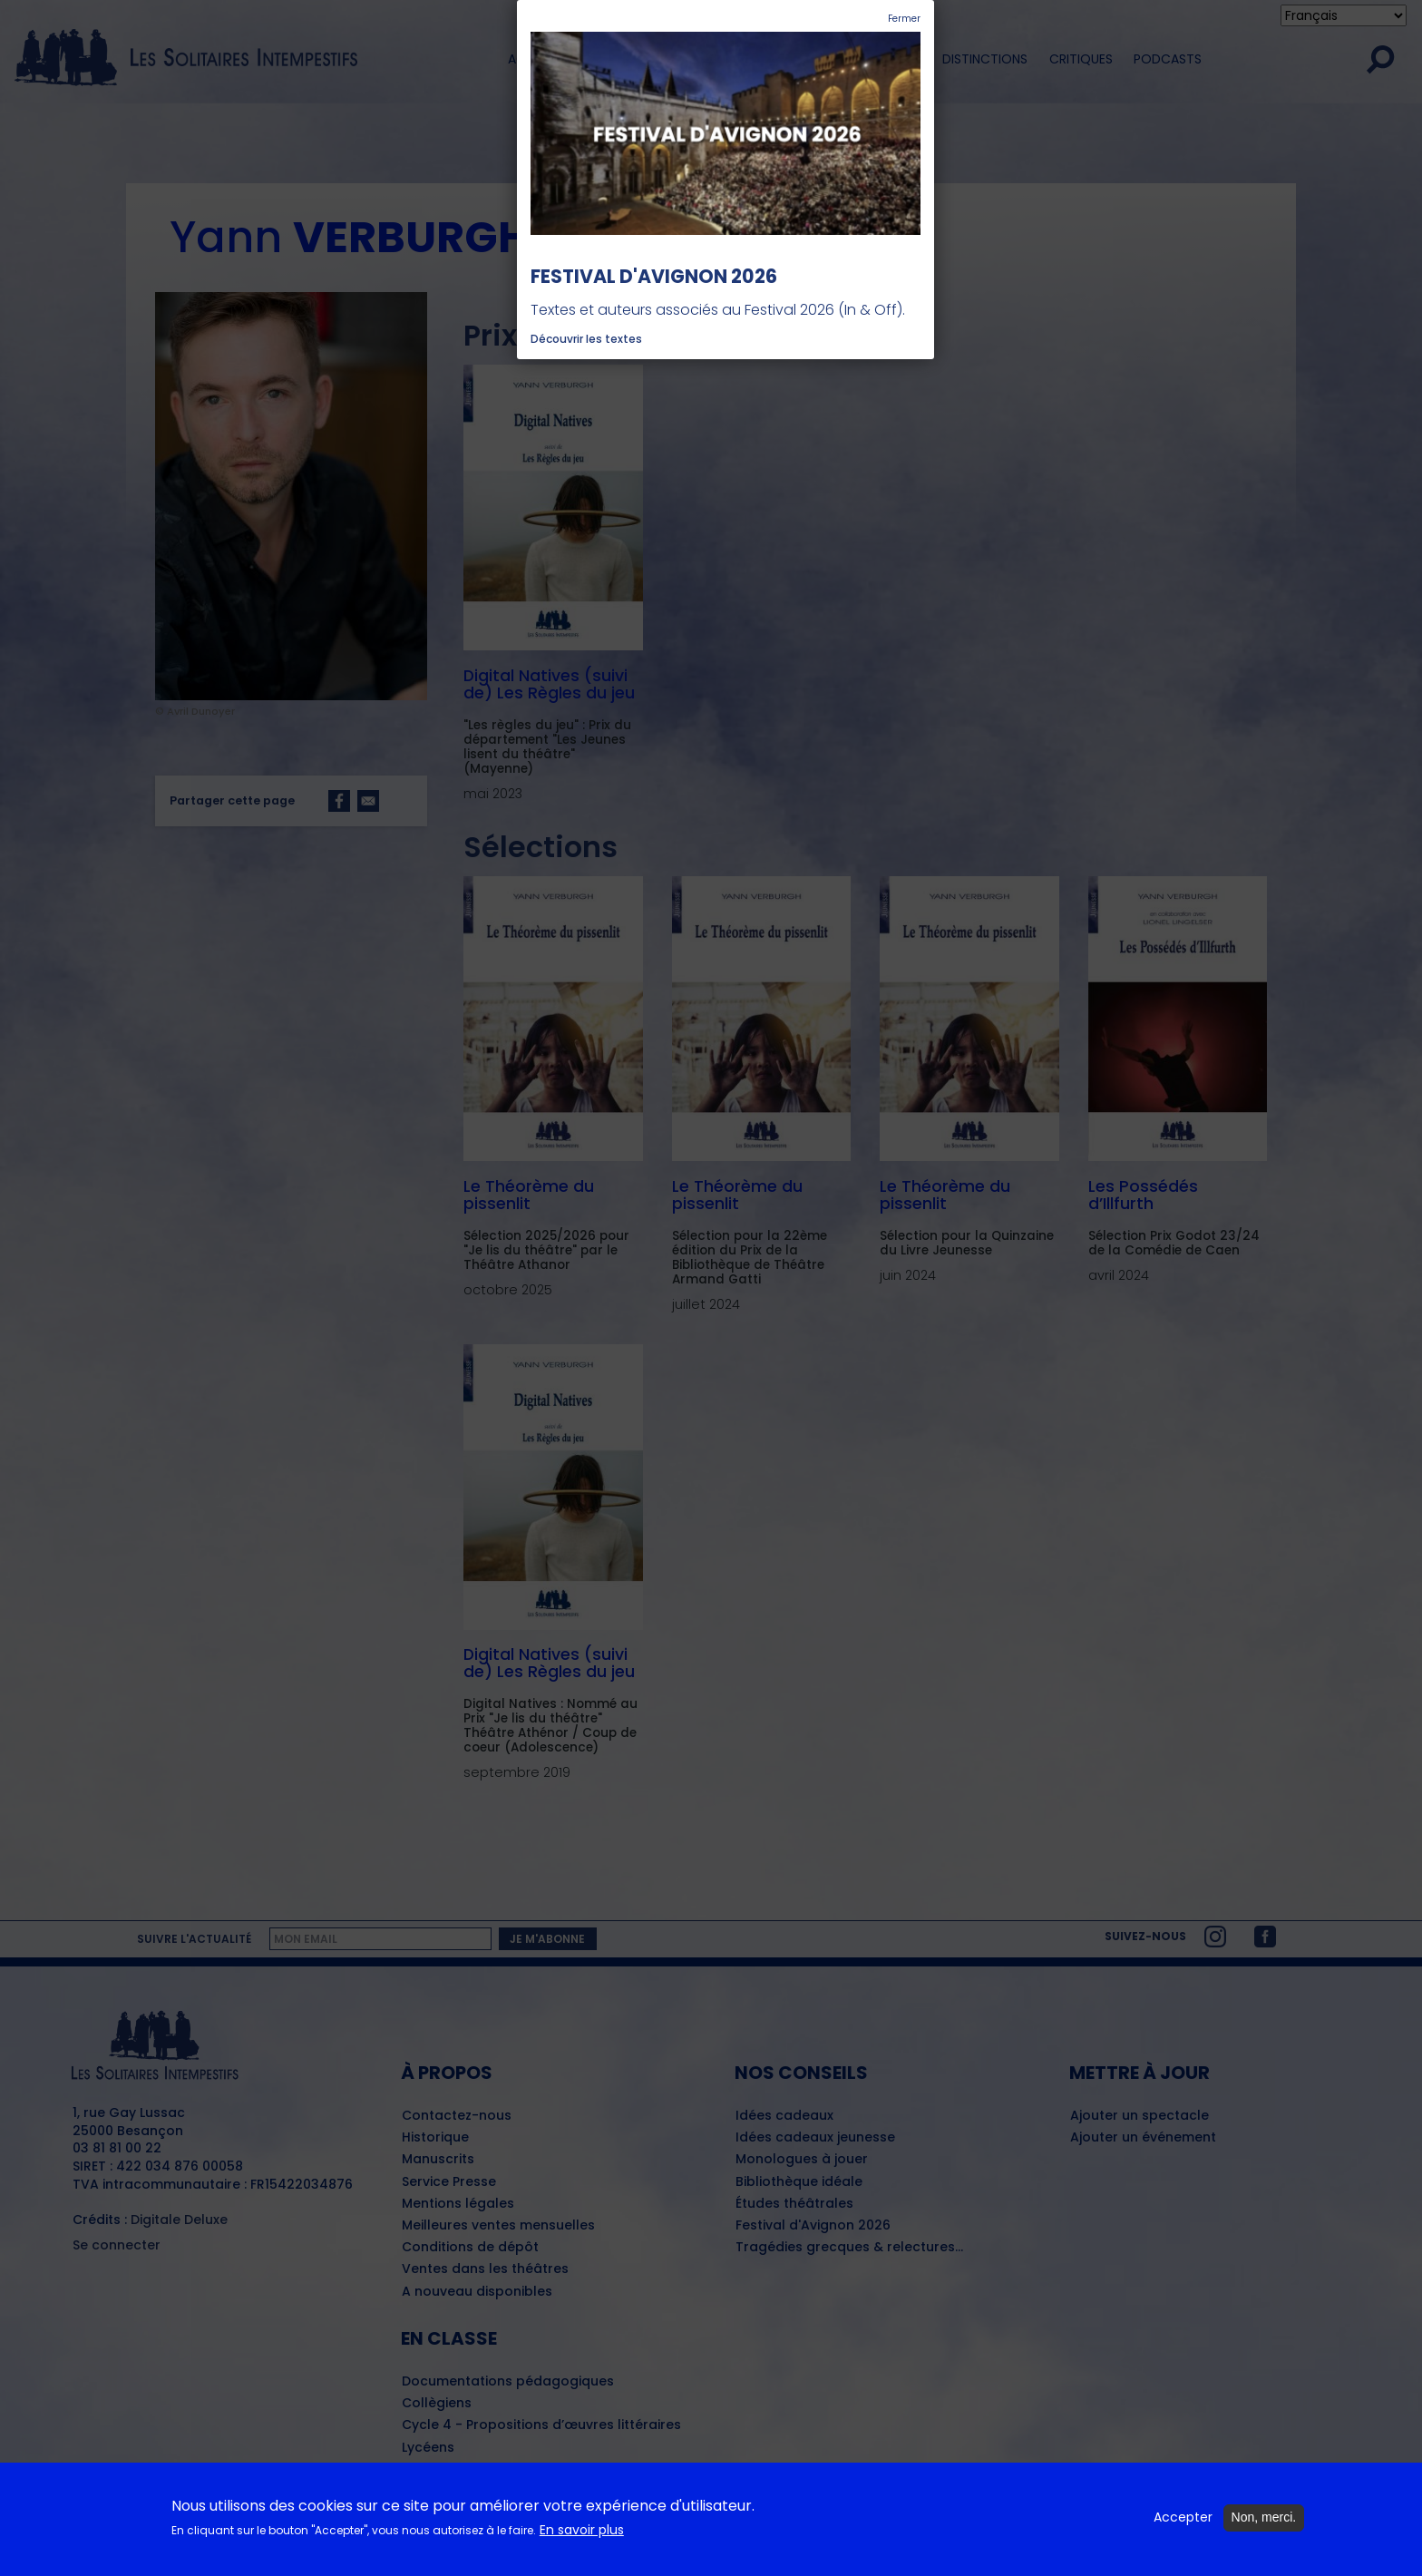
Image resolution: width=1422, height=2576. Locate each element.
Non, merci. (1264, 2518)
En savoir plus (582, 2530)
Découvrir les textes (586, 338)
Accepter (1183, 2518)
